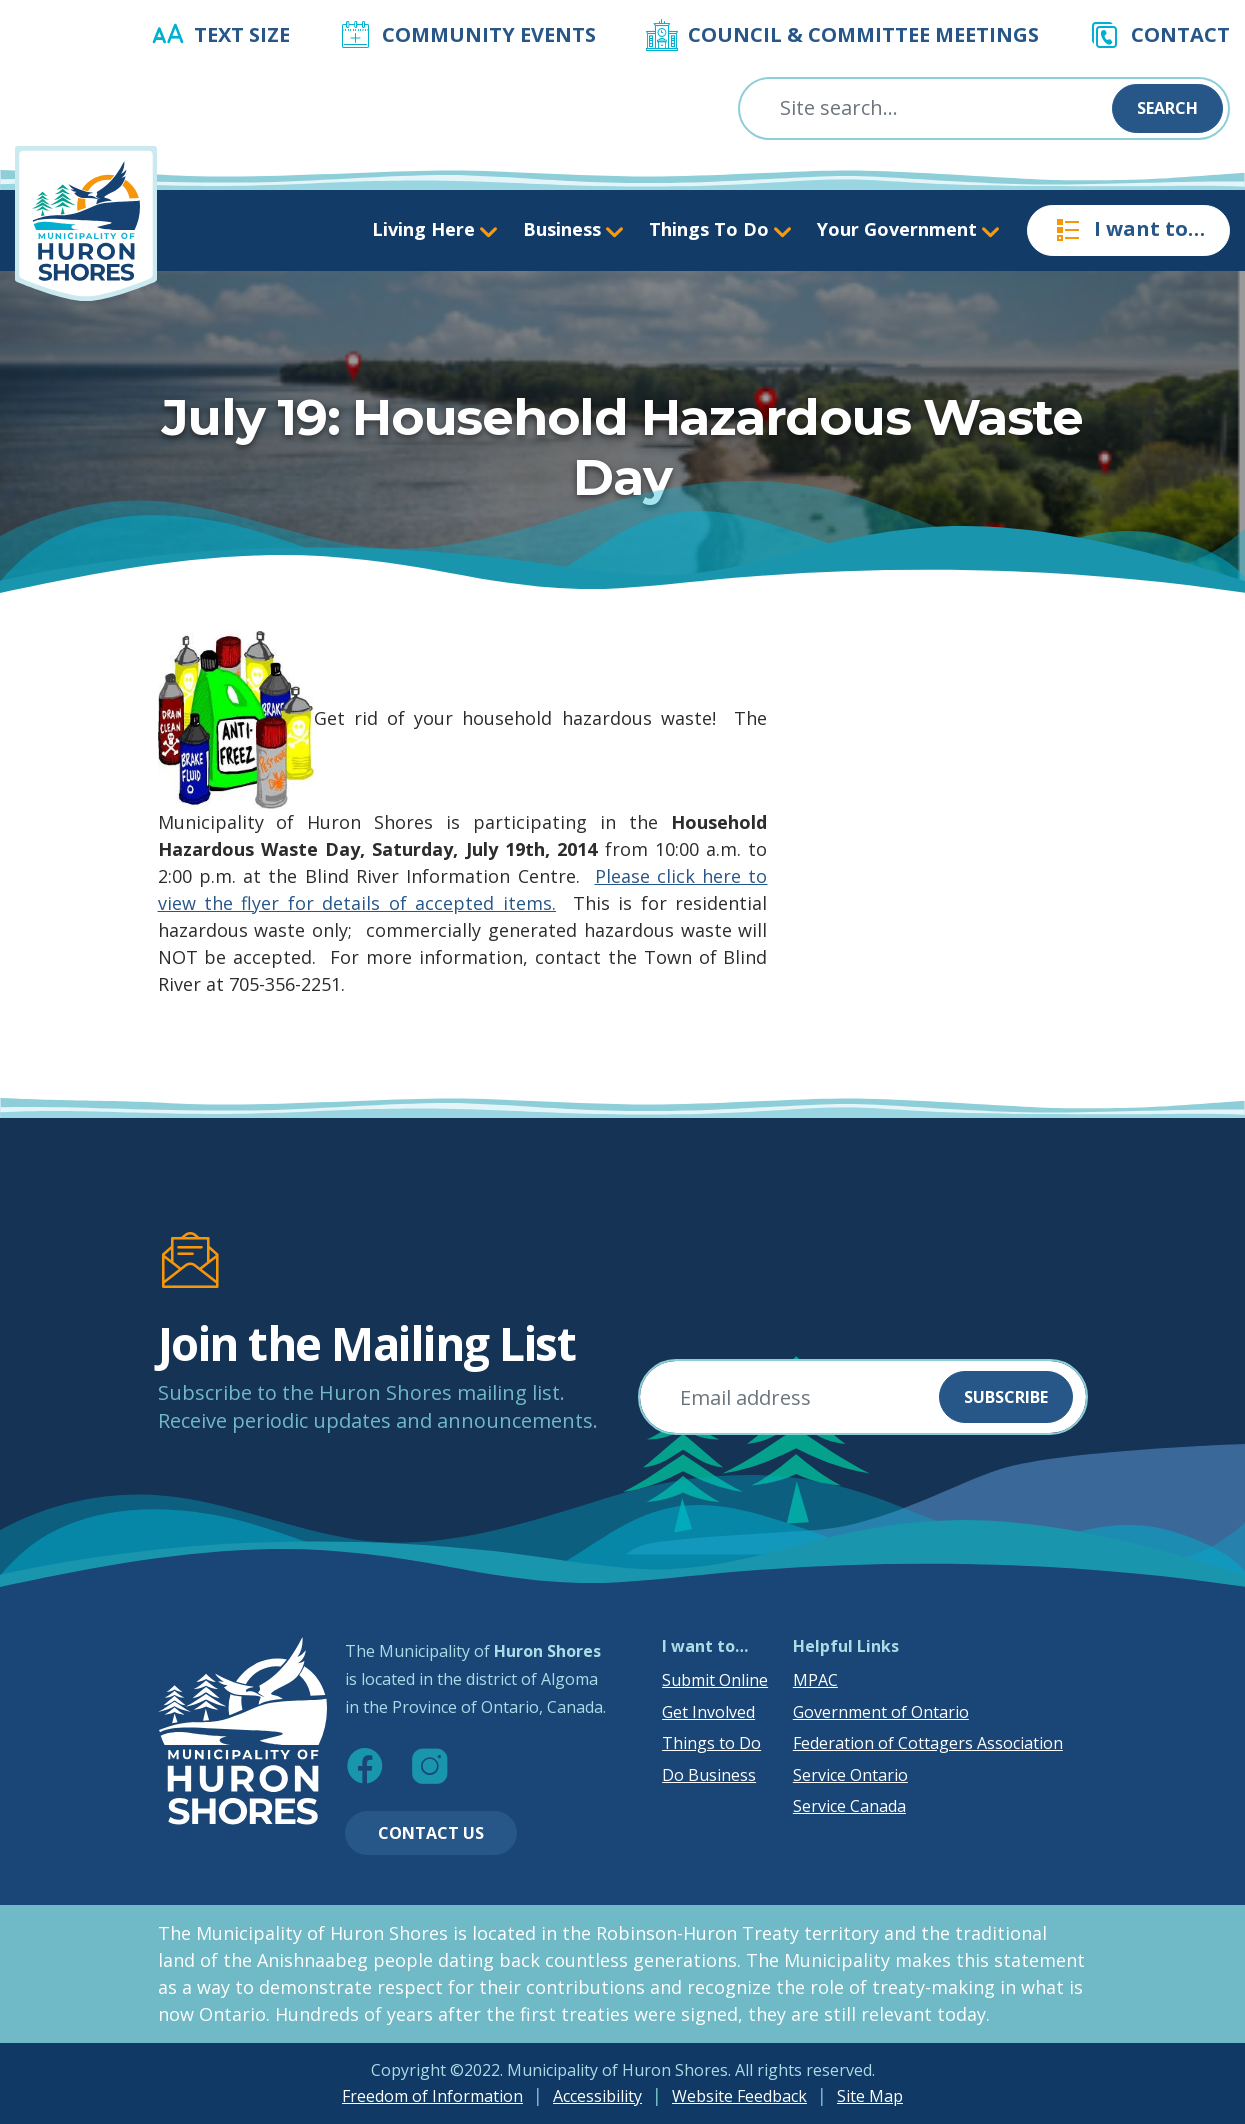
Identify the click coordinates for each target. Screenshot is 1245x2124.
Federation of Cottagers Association (928, 1743)
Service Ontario (850, 1775)
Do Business (709, 1775)
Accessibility (597, 2096)
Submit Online (715, 1680)
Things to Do (711, 1743)
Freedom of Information (432, 2096)
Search (1167, 108)
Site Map (870, 2096)
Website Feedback (739, 2096)
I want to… (1128, 230)
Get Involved (708, 1712)
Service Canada (849, 1806)
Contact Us (431, 1833)
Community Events (489, 34)
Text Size (242, 34)
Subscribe (1006, 1397)
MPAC (815, 1680)
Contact (1180, 34)
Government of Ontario (881, 1712)
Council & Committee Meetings (863, 34)
